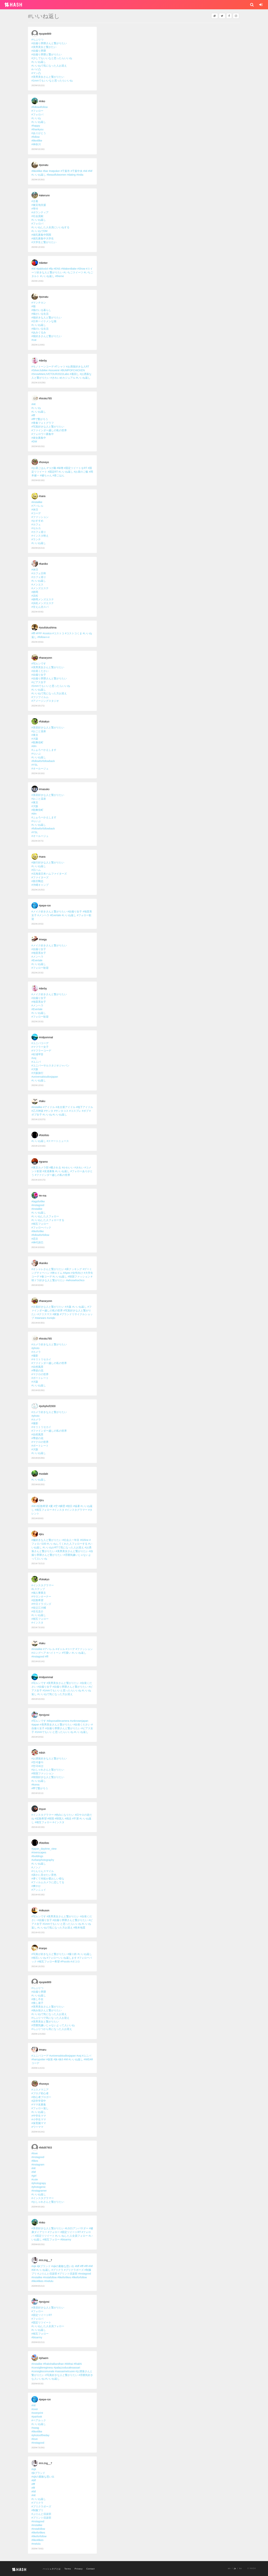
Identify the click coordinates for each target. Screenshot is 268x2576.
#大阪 (34, 738)
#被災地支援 (38, 204)
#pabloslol (42, 268)
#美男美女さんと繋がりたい (47, 76)
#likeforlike (37, 1231)
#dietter (43, 262)
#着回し (74, 374)
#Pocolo (65, 1961)
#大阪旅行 (37, 1072)
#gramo (43, 1161)
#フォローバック (41, 1227)
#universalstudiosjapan (44, 1076)
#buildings (37, 1856)
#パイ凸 (36, 69)
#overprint (37, 2412)
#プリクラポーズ (74, 2269)
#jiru (41, 1500)
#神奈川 (36, 144)
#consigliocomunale (42, 2371)
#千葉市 (65, 170)
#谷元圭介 (37, 1611)
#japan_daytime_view (44, 1848)
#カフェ (36, 524)
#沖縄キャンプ (40, 884)
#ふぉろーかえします (43, 749)
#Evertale (55, 915)
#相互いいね (38, 1957)
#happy (35, 125)
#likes (34, 2160)
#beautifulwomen (56, 174)
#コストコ (58, 633)
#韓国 (50, 1818)
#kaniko (43, 563)
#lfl (46, 1656)
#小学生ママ (38, 2119)
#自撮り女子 (38, 674)
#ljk (56, 2059)
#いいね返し (38, 61)
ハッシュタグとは (52, 2569)
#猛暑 (76, 1506)
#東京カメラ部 (40, 1167)
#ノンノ (36, 1867)
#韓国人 (59, 1818)
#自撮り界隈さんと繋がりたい (49, 43)
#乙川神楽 (37, 1110)
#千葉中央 (76, 170)
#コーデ (36, 513)
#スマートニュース (58, 1141)
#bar (45, 170)
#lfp (51, 268)
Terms (67, 2569)
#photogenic (38, 2186)
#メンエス (37, 584)
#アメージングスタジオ (45, 700)
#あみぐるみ (38, 332)
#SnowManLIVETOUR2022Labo (50, 374)
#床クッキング (73, 1269)
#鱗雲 (61, 1506)
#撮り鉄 (72, 1954)
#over (34, 2409)
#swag (35, 2427)
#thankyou (37, 129)
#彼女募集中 (38, 437)
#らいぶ (36, 753)
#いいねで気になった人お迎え (49, 65)
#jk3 (60, 2059)
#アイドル (49, 1107)
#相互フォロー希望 (48, 1961)
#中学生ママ (38, 2115)
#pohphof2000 (47, 1406)
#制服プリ (37, 2510)
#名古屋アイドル (65, 1107)
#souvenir (54, 370)
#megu (43, 939)
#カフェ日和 (38, 573)
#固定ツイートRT (70, 2232)
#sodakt (43, 1473)
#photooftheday (40, 2435)
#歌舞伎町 (37, 742)
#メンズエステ (40, 588)
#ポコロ (75, 1961)
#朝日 (69, 1506)
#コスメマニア (40, 2089)
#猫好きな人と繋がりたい (46, 317)
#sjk (33, 2266)
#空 (56, 1506)
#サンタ (48, 1110)
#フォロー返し (40, 2108)
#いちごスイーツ (73, 272)
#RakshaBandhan (53, 2363)
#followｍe (43, 637)
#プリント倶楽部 (68, 2273)
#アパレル (37, 505)
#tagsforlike (38, 1201)
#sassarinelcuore (65, 2371)
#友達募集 (49, 1171)
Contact (90, 2569)
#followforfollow (40, 1234)
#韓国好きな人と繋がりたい (47, 1777)
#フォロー (37, 110)
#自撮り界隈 (38, 50)
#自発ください (40, 670)
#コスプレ (75, 1110)
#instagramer (39, 2190)
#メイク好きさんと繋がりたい (49, 911)
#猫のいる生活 (40, 328)
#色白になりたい (64, 1814)
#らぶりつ (37, 39)
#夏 (51, 1506)
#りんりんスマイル (42, 1871)
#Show (81, 268)
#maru (42, 2049)
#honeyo (44, 462)
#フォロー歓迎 (40, 967)
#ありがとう (38, 133)
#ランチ (36, 539)
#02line (84, 1539)
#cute (34, 2179)
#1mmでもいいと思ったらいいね (50, 685)
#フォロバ (37, 114)
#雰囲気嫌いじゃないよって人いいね (53, 2025)
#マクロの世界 (40, 1374)
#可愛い (66, 1652)
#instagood (37, 1205)
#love (34, 2153)
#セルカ (36, 528)
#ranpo (43, 1948)
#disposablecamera (58, 1720)
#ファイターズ (40, 877)
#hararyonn (45, 657)
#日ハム (36, 869)
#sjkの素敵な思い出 (62, 2266)
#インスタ (59, 1509)
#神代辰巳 (37, 1242)
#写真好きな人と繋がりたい (47, 426)
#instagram (37, 2164)
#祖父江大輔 (38, 1607)
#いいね (36, 118)
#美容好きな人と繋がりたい (47, 727)
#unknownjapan (79, 1720)
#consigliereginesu (42, 2367)
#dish (42, 1752)
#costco (47, 633)
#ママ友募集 (38, 2104)
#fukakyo (44, 721)
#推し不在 (37, 1999)
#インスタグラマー (76, 1509)
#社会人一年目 (70, 1539)
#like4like (36, 140)
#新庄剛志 (37, 881)
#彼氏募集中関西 (41, 234)
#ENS (57, 268)
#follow (35, 136)
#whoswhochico (75, 1280)
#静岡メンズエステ (42, 599)
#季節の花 (37, 1370)
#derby (43, 360)
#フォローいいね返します (62, 1957)
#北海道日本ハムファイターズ (49, 873)
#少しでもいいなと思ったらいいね (51, 58)
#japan (35, 1724)
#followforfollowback (43, 761)
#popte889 (45, 33)
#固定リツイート (45, 2235)
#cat (33, 339)
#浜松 (34, 595)
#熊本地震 (79, 1927)
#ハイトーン (54, 1652)
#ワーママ (37, 2126)
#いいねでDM (39, 231)
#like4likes (37, 2281)
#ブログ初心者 (40, 2093)
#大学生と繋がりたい (43, 242)
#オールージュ (40, 768)
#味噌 (60, 467)
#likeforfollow (79, 2277)
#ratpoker (54, 170)
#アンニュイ (38, 1889)
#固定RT (53, 471)
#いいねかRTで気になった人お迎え (63, 1547)
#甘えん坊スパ (40, 606)
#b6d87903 (45, 2147)
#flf (86, 2266)
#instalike (36, 502)
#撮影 (34, 1355)
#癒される (55, 1167)
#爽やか (36, 1886)
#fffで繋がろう (39, 419)
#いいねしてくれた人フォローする (67, 1543)
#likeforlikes (64, 2277)
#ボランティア (40, 212)
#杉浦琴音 (37, 1054)
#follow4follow (39, 107)
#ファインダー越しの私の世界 (49, 430)
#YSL (34, 764)
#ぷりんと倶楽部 (47, 2273)
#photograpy (38, 2183)
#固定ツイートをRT (75, 467)
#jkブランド (44, 2266)
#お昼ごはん (38, 467)
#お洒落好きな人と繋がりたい (49, 1758)
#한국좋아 (37, 1762)
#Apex (67, 1272)
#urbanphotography (42, 1859)
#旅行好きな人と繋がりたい (47, 862)
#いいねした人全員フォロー (71, 2235)
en (229, 2568)
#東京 (34, 734)
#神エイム (56, 1272)
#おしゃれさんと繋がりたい (47, 1769)
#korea (35, 1784)
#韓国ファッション (79, 1276)
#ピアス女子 (38, 682)
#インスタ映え (40, 535)
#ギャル (60, 1649)
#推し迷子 (37, 2002)
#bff (77, 2266)
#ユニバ (36, 1061)
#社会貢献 (37, 216)
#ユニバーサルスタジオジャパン (50, 1065)
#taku (42, 1101)
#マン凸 (36, 73)
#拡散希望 (42, 1506)
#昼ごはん (59, 475)
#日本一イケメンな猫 (43, 321)
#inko (42, 101)
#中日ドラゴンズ (41, 1603)
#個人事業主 (38, 1592)
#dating (71, 174)
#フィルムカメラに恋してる (47, 1882)
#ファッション (40, 516)
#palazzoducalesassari (67, 2367)
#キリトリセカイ (41, 1359)
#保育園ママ (38, 2123)
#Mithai (68, 2363)
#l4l (85, 170)
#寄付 (34, 208)
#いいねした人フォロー (45, 1216)
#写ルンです (38, 663)
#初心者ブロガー (41, 2097)
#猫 (33, 306)
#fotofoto (44, 1135)
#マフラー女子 (40, 1046)
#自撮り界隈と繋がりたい (46, 54)
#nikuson (44, 1910)
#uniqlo (51, 1317)
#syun (42, 1809)
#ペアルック (38, 2420)
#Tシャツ (60, 366)
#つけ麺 (51, 467)
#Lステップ (38, 1589)
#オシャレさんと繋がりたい (47, 1269)
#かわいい (68, 1167)
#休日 (34, 509)
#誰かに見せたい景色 (43, 1874)
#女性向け (77, 1272)
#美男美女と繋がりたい (45, 2021)
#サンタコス (61, 1110)
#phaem (43, 2358)
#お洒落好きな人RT (77, 366)
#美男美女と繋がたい (43, 46)
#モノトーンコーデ (42, 366)
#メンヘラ (43, 915)
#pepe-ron (45, 905)
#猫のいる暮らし (41, 310)
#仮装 (49, 2059)
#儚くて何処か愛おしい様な (47, 1878)
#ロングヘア (38, 1652)
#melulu (48, 2281)
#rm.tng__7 (45, 2260)
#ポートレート (40, 1377)
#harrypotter (38, 2059)
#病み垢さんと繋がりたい (46, 2010)
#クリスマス (44, 1314)
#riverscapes (38, 1852)
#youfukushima (47, 627)
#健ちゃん (46, 475)
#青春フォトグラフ (42, 422)
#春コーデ (46, 1276)
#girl (33, 2175)
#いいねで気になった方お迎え (49, 693)
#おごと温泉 (38, 731)
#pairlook (36, 2416)
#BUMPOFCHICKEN (72, 370)
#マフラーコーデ (41, 1050)
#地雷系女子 (38, 952)
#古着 (34, 201)
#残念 (68, 1818)
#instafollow (50, 2277)
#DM (34, 441)
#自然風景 (37, 1366)
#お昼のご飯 (81, 471)
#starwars (40, 1317)
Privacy (79, 2569)
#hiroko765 (45, 398)
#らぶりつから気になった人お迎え (51, 2029)
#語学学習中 (38, 2100)
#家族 (56, 1314)
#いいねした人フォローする (47, 1220)
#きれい (79, 1167)
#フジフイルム (40, 697)
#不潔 (75, 1818)
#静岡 (34, 591)
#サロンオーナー (41, 1596)
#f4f (90, 170)
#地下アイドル (84, 1107)
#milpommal (46, 1037)
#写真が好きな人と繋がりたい (49, 1954)
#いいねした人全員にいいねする (50, 227)
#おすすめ (37, 520)
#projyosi (44, 1714)
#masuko (44, 789)
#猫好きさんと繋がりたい (46, 336)
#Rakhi (78, 2363)
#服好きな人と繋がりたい (46, 1539)
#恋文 (34, 1238)
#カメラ (36, 1351)
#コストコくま (73, 633)
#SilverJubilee (39, 370)
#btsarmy (65, 2239)
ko (240, 2568)
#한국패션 (37, 1765)
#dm (33, 746)
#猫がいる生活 (40, 313)
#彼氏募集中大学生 (42, 238)
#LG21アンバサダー (76, 2228)
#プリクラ (57, 2269)
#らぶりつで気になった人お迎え (50, 2017)
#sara (42, 496)
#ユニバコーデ (40, 1043)
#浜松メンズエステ (42, 603)
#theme (59, 276)
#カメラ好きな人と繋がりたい (49, 1344)
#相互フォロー (40, 1223)
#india (79, 174)
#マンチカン (38, 302)
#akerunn (44, 195)
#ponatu (43, 165)
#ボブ (85, 1110)
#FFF (39, 633)
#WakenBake (69, 268)
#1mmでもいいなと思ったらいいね (52, 80)
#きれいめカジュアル (62, 377)
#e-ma (42, 1195)
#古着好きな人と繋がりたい (47, 1306)
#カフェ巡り (38, 531)
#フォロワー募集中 (42, 434)
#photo (35, 1348)
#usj (33, 1058)
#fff (33, 415)
